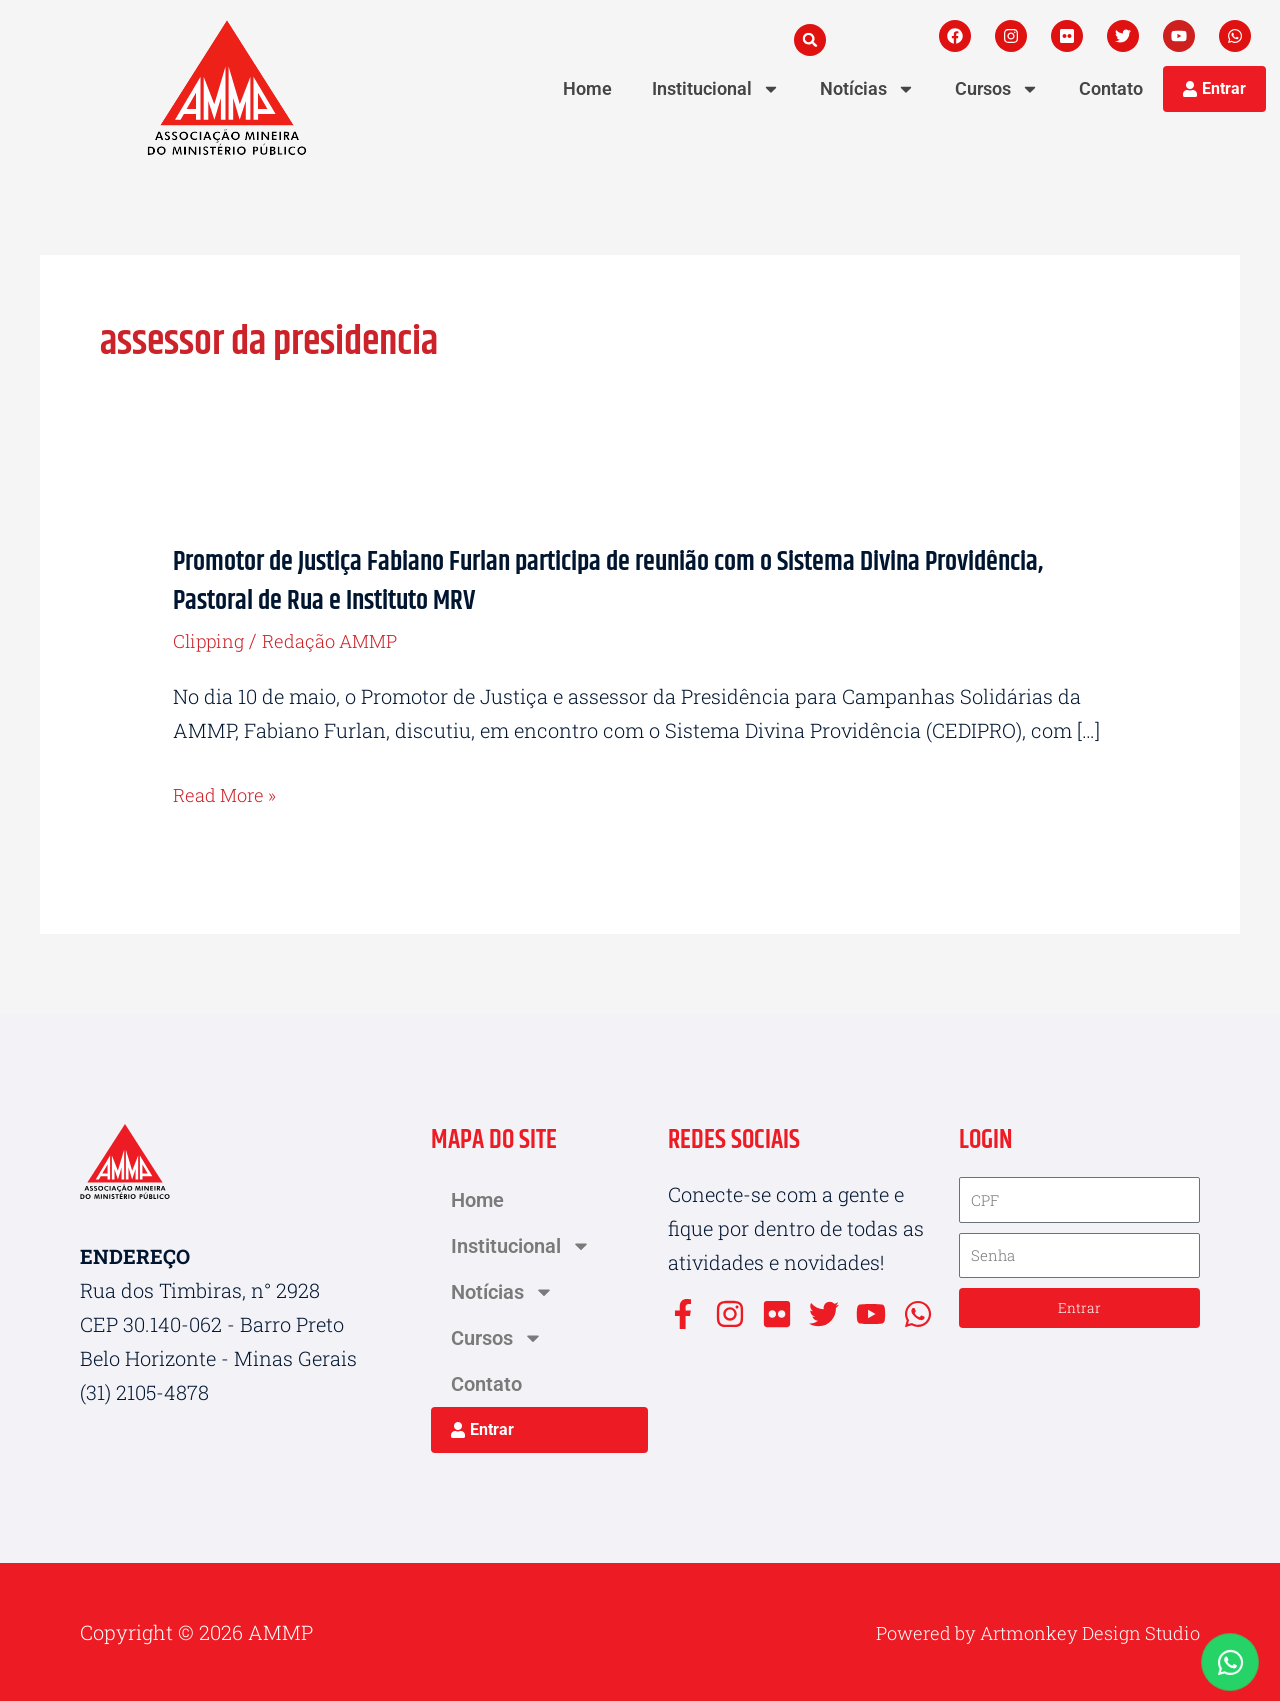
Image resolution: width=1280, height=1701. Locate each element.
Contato (1111, 88)
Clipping (212, 640)
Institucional (716, 89)
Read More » (229, 794)
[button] (810, 40)
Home (587, 88)
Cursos (997, 89)
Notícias (867, 89)
